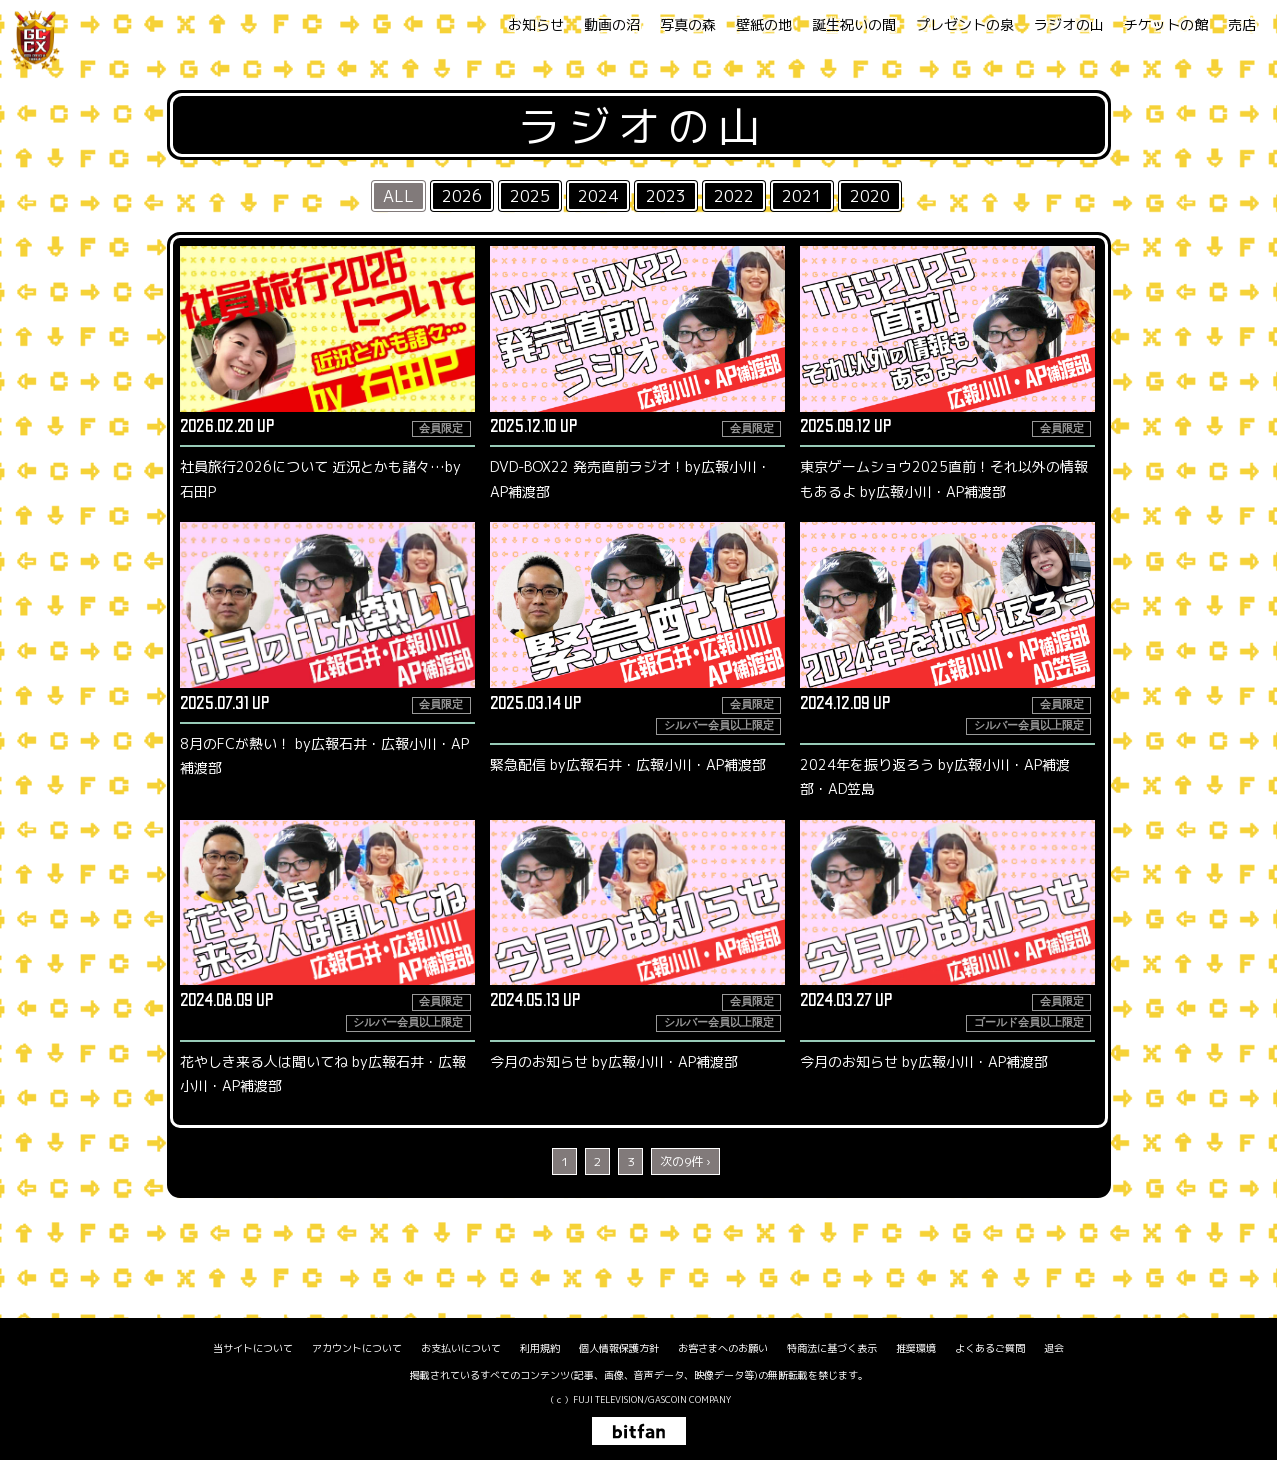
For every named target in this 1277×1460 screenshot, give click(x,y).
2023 (666, 196)
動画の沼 (612, 24)
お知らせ (536, 24)
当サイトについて (253, 1348)
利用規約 (540, 1348)
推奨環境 (916, 1348)
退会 (1054, 1348)
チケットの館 (1166, 24)
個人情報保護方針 (619, 1348)
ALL (398, 196)
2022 (734, 196)
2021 (802, 196)
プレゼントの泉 (965, 24)
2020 (870, 196)
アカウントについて (357, 1348)
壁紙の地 (764, 24)
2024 (598, 196)
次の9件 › (685, 1161)
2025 (530, 196)
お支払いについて (461, 1348)
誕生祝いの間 (854, 24)
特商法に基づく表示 (832, 1348)
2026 (462, 196)
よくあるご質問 (990, 1348)
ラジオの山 (1069, 24)
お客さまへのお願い (723, 1348)
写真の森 (688, 24)
